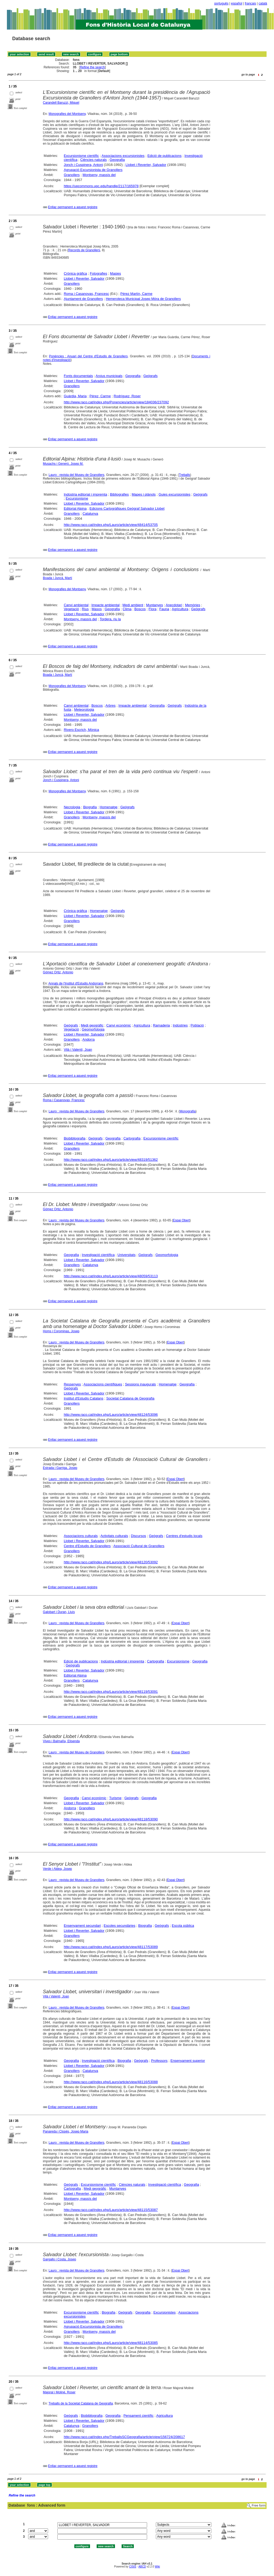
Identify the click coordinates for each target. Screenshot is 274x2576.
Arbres (110, 705)
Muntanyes (154, 605)
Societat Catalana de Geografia (130, 1398)
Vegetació (71, 609)
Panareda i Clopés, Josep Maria (65, 2131)
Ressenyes (72, 1384)
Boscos (140, 609)
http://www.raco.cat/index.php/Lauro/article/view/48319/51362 (111, 1160)
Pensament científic (138, 2416)
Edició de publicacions (164, 156)
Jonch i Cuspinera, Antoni (83, 165)
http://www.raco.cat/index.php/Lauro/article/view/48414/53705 (111, 525)
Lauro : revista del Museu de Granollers (76, 475)
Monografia (188, 1111)
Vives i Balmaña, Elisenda (61, 1741)
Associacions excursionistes (122, 156)
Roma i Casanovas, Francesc (86, 294)
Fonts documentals (78, 376)
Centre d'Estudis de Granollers (87, 1546)
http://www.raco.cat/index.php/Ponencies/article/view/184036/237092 (116, 402)
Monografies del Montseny (67, 114)
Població (197, 1025)
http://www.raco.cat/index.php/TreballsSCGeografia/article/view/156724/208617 (124, 2437)
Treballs (184, 475)
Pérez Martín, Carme (136, 294)
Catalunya (90, 514)
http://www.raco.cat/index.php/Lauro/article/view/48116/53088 (111, 2082)
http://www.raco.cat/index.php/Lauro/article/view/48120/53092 (111, 1562)
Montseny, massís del (99, 175)
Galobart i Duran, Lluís (59, 1612)
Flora (153, 609)
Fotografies (98, 273)
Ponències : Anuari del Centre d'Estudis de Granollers (88, 356)
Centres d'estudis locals (184, 1536)
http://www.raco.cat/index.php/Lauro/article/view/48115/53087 (111, 2210)
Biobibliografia (74, 1138)
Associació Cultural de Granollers (138, 1546)
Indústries (180, 1025)
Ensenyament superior (187, 2061)
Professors (159, 2061)
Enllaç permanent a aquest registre (72, 207)
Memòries (192, 605)
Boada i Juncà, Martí (57, 578)
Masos (97, 609)
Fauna (164, 609)
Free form (259, 2505)
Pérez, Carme (100, 396)
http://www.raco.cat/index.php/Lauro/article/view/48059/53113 (111, 1276)
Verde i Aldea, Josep (57, 1869)
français (250, 3)
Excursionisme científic (81, 156)
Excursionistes (164, 2312)
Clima (127, 609)
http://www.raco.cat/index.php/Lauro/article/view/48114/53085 (111, 2343)
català (263, 3)
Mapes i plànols (144, 494)
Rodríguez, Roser (127, 396)
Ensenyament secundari (82, 1926)
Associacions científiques (103, 1384)
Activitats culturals (114, 1536)
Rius (85, 609)
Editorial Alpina (75, 508)
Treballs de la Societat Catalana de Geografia (81, 2403)
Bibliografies (119, 494)
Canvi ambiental (76, 605)
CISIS (132, 2566)
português (221, 3)
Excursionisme (77, 498)
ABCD (142, 2566)
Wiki (157, 2566)
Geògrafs (150, 376)
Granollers (72, 175)
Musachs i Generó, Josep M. (63, 464)
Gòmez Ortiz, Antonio (58, 1209)
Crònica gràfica (75, 273)
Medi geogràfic (92, 1025)
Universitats (127, 1255)
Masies (115, 273)
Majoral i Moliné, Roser (59, 2392)
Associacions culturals (81, 1536)
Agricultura (180, 609)
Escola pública (183, 1926)
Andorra (88, 1039)
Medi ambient (132, 605)
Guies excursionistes (174, 494)
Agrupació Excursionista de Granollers (93, 170)
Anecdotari (174, 605)
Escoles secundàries (119, 1926)
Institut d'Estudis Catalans (83, 1398)
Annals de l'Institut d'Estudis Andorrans (75, 983)
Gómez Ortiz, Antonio (58, 972)
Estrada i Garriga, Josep (60, 1468)
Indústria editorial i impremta (85, 494)
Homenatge (108, 807)
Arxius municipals (109, 376)
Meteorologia (84, 709)
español (236, 3)
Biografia (90, 807)
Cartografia (131, 1138)
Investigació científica (98, 1255)
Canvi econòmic (118, 1025)
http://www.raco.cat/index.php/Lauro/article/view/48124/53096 (111, 1415)
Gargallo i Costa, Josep (59, 2259)
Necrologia (72, 807)
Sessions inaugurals (140, 1384)
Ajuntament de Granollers (83, 299)
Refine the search (92, 67)
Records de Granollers (84, 250)
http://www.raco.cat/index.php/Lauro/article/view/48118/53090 (111, 1819)
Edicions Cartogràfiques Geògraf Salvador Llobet (127, 508)
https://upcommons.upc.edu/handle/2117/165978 (101, 186)
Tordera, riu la (110, 619)
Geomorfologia (93, 1029)
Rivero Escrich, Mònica (81, 730)
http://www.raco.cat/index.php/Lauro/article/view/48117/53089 (111, 1947)
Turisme (115, 1798)
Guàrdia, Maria (75, 396)
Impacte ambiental (105, 605)
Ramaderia (161, 1025)
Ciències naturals (93, 160)
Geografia (117, 160)
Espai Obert (181, 1220)
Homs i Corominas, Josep (61, 1331)
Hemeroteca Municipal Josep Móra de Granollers (143, 299)
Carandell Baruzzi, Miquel (61, 102)
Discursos (138, 1536)
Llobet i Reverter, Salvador (146, 165)
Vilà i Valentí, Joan (78, 1050)
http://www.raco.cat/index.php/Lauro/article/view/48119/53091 (111, 1692)
